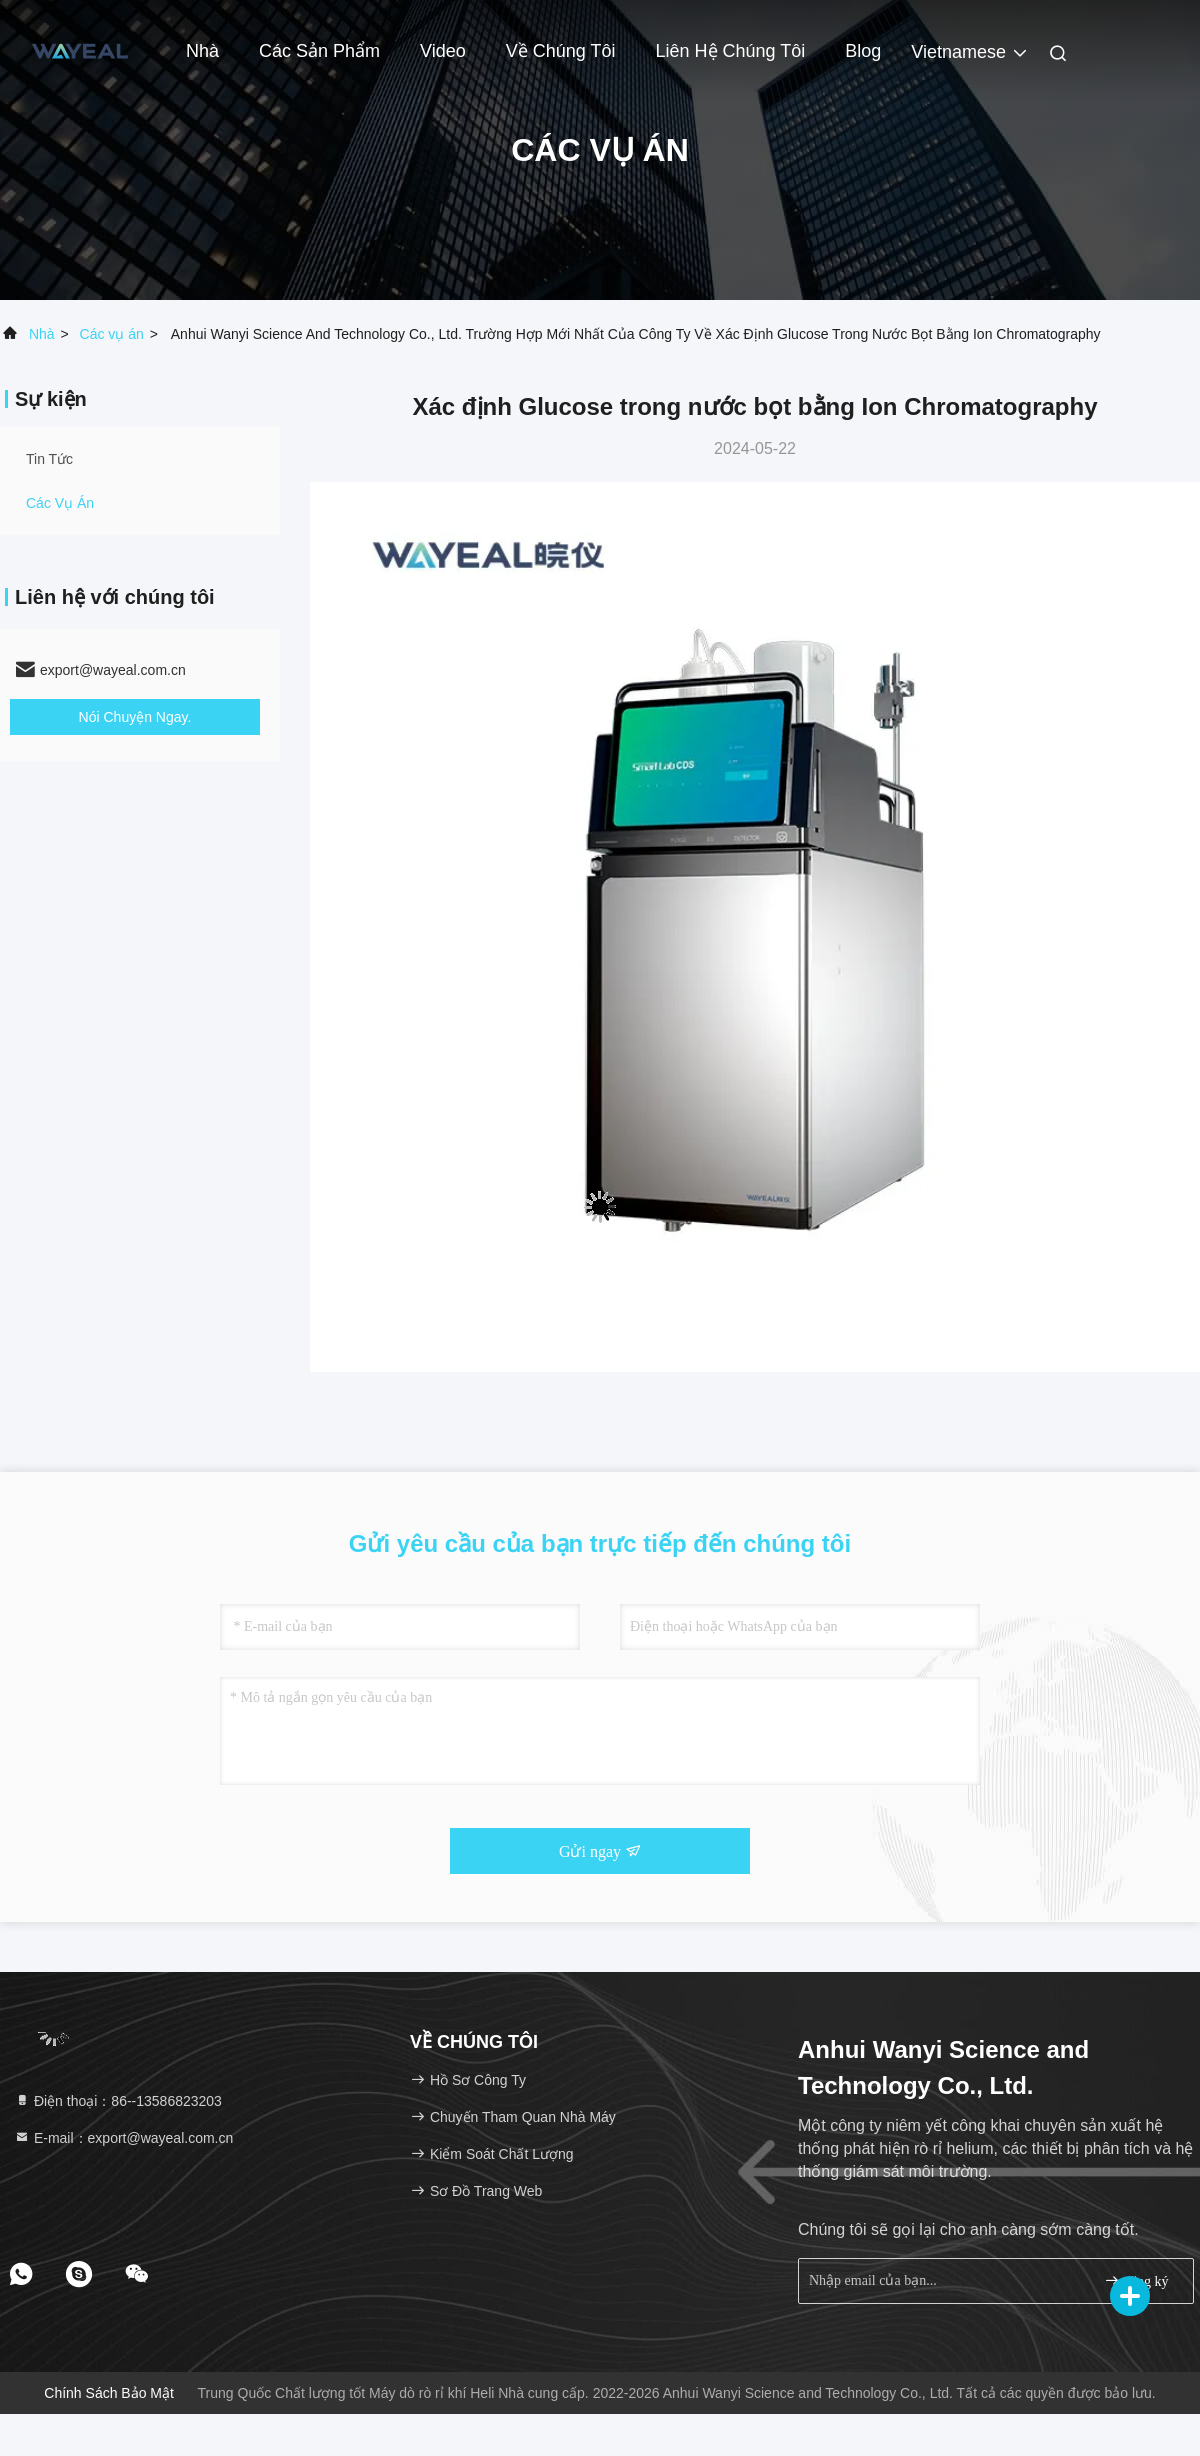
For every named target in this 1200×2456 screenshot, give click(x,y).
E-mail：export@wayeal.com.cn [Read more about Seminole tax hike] (123, 2138)
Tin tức (49, 459)
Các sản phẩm (319, 51)
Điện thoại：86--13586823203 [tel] (118, 2101)
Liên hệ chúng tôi (731, 51)
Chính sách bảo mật (109, 2393)
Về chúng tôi (561, 51)
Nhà (202, 51)
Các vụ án (112, 334)
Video (443, 51)
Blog (863, 51)
